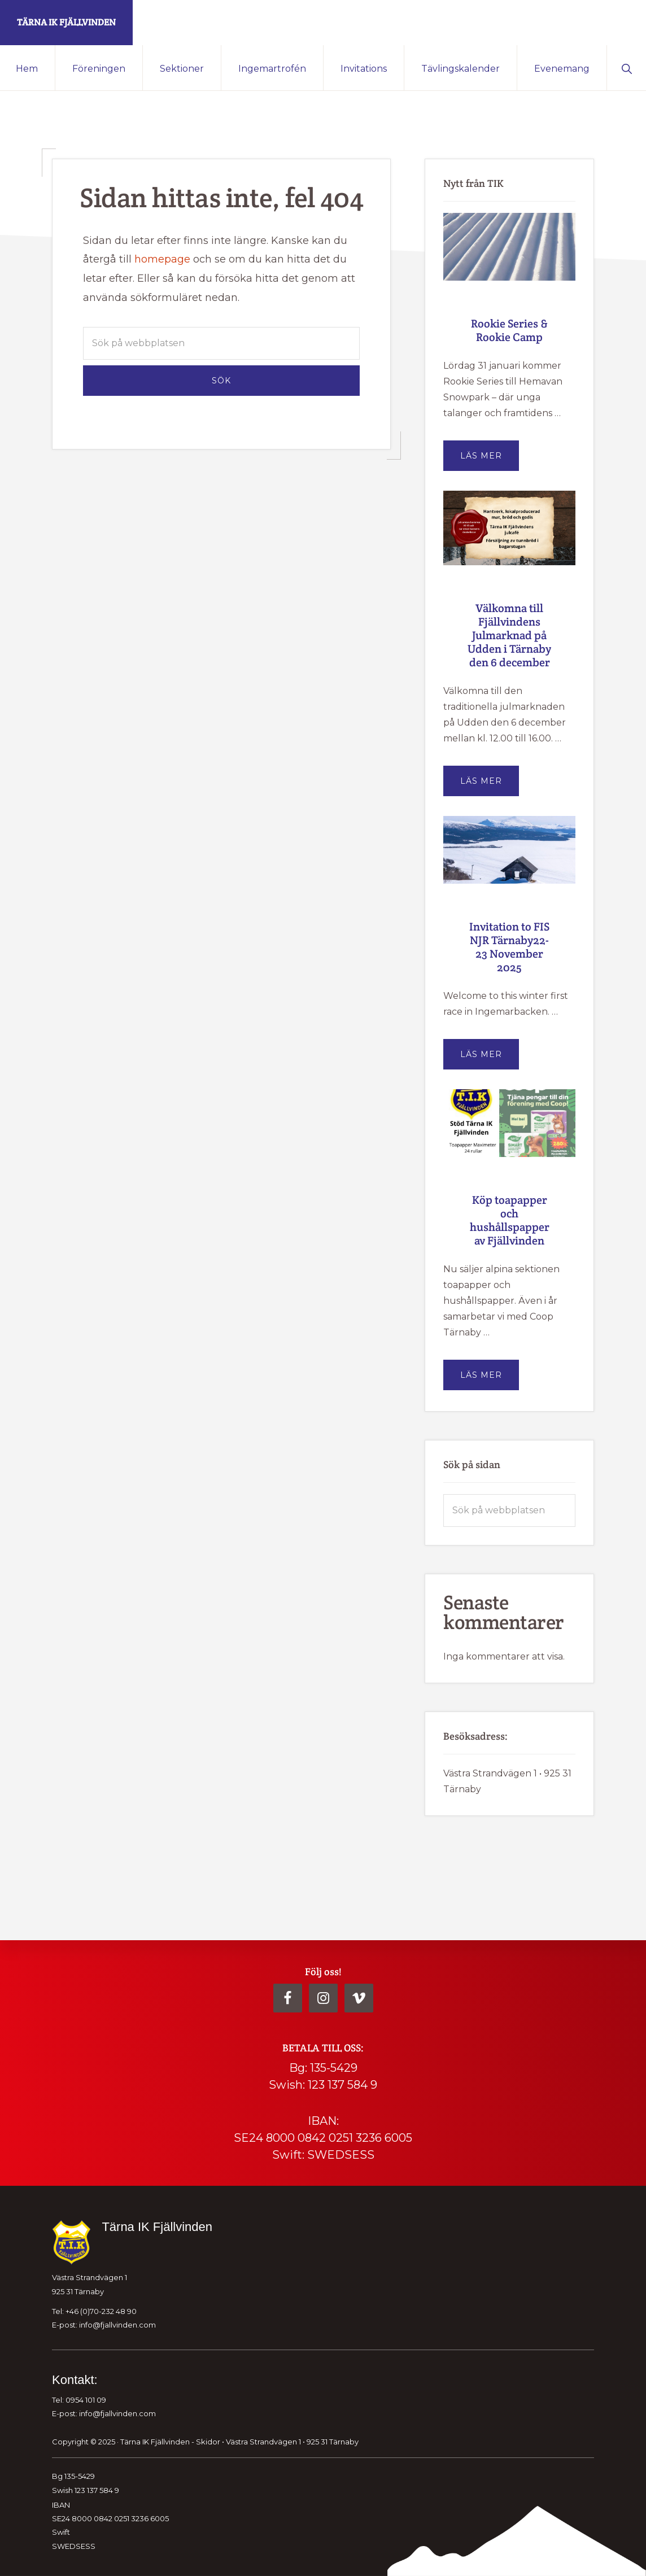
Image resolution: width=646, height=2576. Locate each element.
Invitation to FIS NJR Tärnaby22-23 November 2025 (509, 947)
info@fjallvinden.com (117, 2324)
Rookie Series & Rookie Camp (509, 330)
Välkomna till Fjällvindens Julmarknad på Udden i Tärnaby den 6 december (509, 635)
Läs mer (489, 460)
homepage (162, 259)
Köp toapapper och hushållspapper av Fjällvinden (509, 1220)
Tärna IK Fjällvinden (66, 22)
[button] (626, 67)
